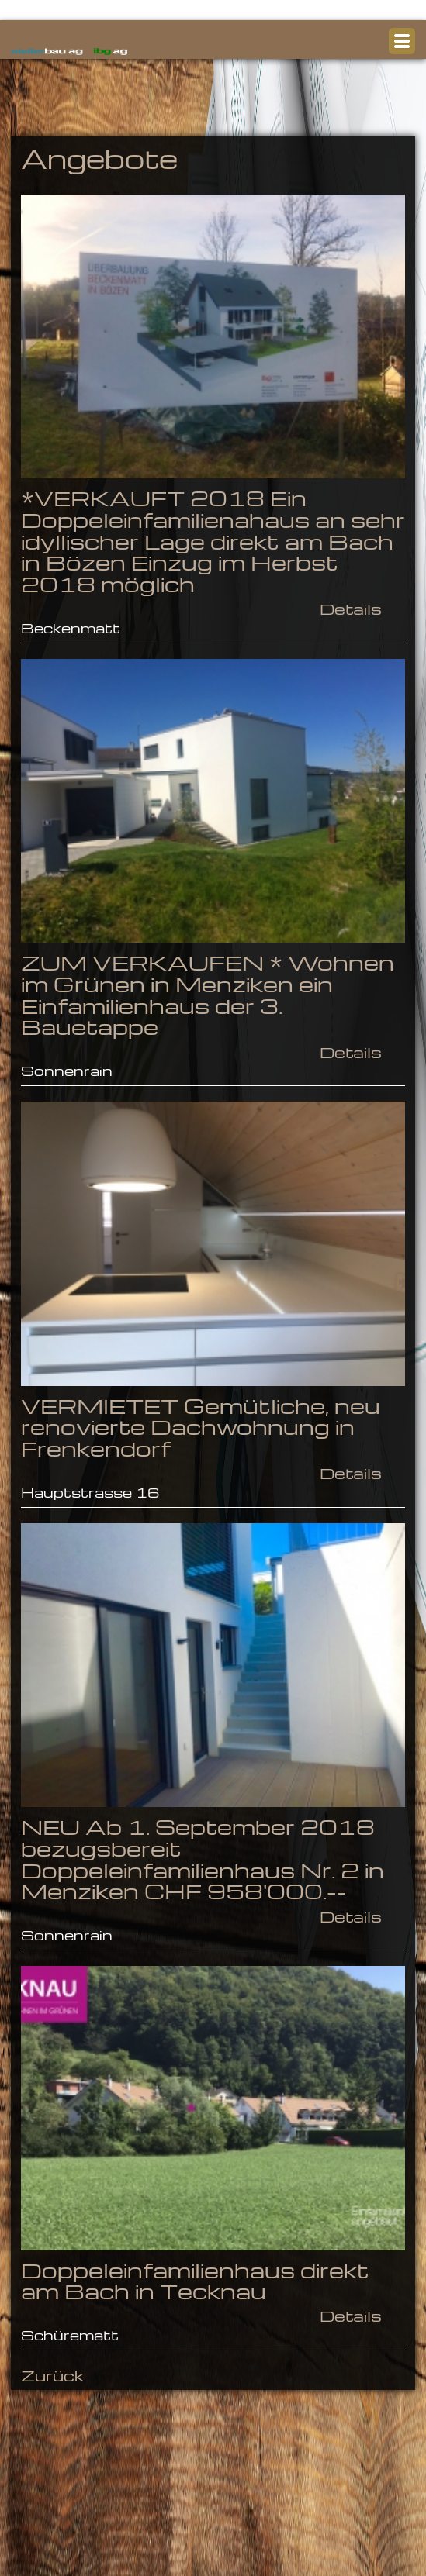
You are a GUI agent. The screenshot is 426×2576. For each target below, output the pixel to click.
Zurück (52, 2375)
